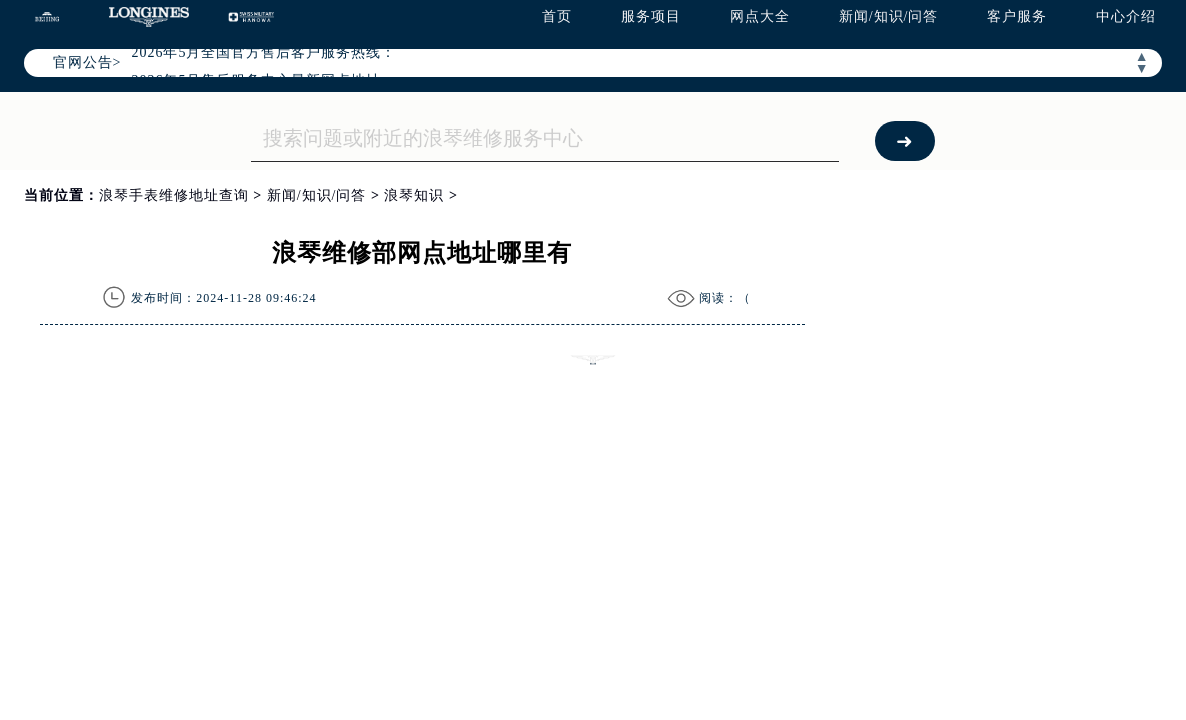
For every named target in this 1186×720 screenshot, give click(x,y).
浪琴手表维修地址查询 (174, 195)
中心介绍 (1126, 16)
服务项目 (651, 16)
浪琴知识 (414, 195)
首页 (557, 16)
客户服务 (1017, 16)
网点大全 (760, 16)
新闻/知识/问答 (889, 16)
